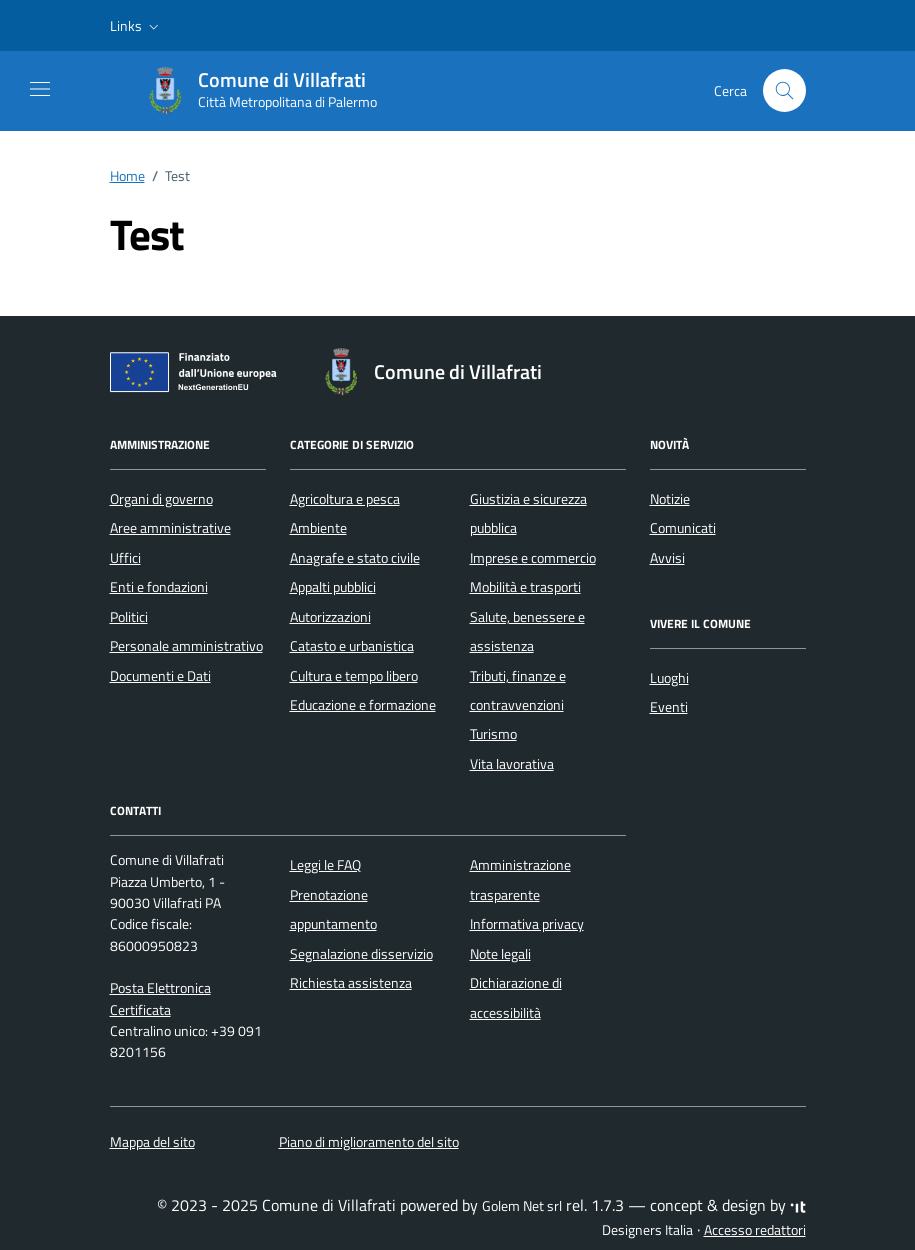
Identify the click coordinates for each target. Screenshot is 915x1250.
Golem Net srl (522, 1206)
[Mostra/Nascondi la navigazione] (40, 89)
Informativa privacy (527, 924)
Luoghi (669, 678)
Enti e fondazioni (159, 587)
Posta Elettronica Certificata (160, 998)
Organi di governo (161, 499)
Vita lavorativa (512, 764)
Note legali (500, 954)
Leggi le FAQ (325, 865)
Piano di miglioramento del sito (369, 1142)
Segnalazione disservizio (361, 954)
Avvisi (667, 558)
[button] (136, 26)
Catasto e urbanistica (352, 646)
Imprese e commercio (533, 558)
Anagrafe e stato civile (355, 558)
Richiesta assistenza (351, 983)
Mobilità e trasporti (525, 587)
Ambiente (318, 528)
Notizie (670, 499)
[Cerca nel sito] (784, 90)
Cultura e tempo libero (354, 676)
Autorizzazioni (330, 617)
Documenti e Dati (160, 676)
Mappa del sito (152, 1142)
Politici (129, 617)
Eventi (669, 707)
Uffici (125, 558)
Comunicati (683, 528)
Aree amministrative (170, 528)
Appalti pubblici (333, 587)
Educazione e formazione (363, 705)
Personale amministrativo (186, 646)
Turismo (493, 734)
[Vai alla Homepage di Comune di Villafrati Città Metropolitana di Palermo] (271, 91)
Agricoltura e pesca (345, 499)
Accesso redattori (755, 1230)
